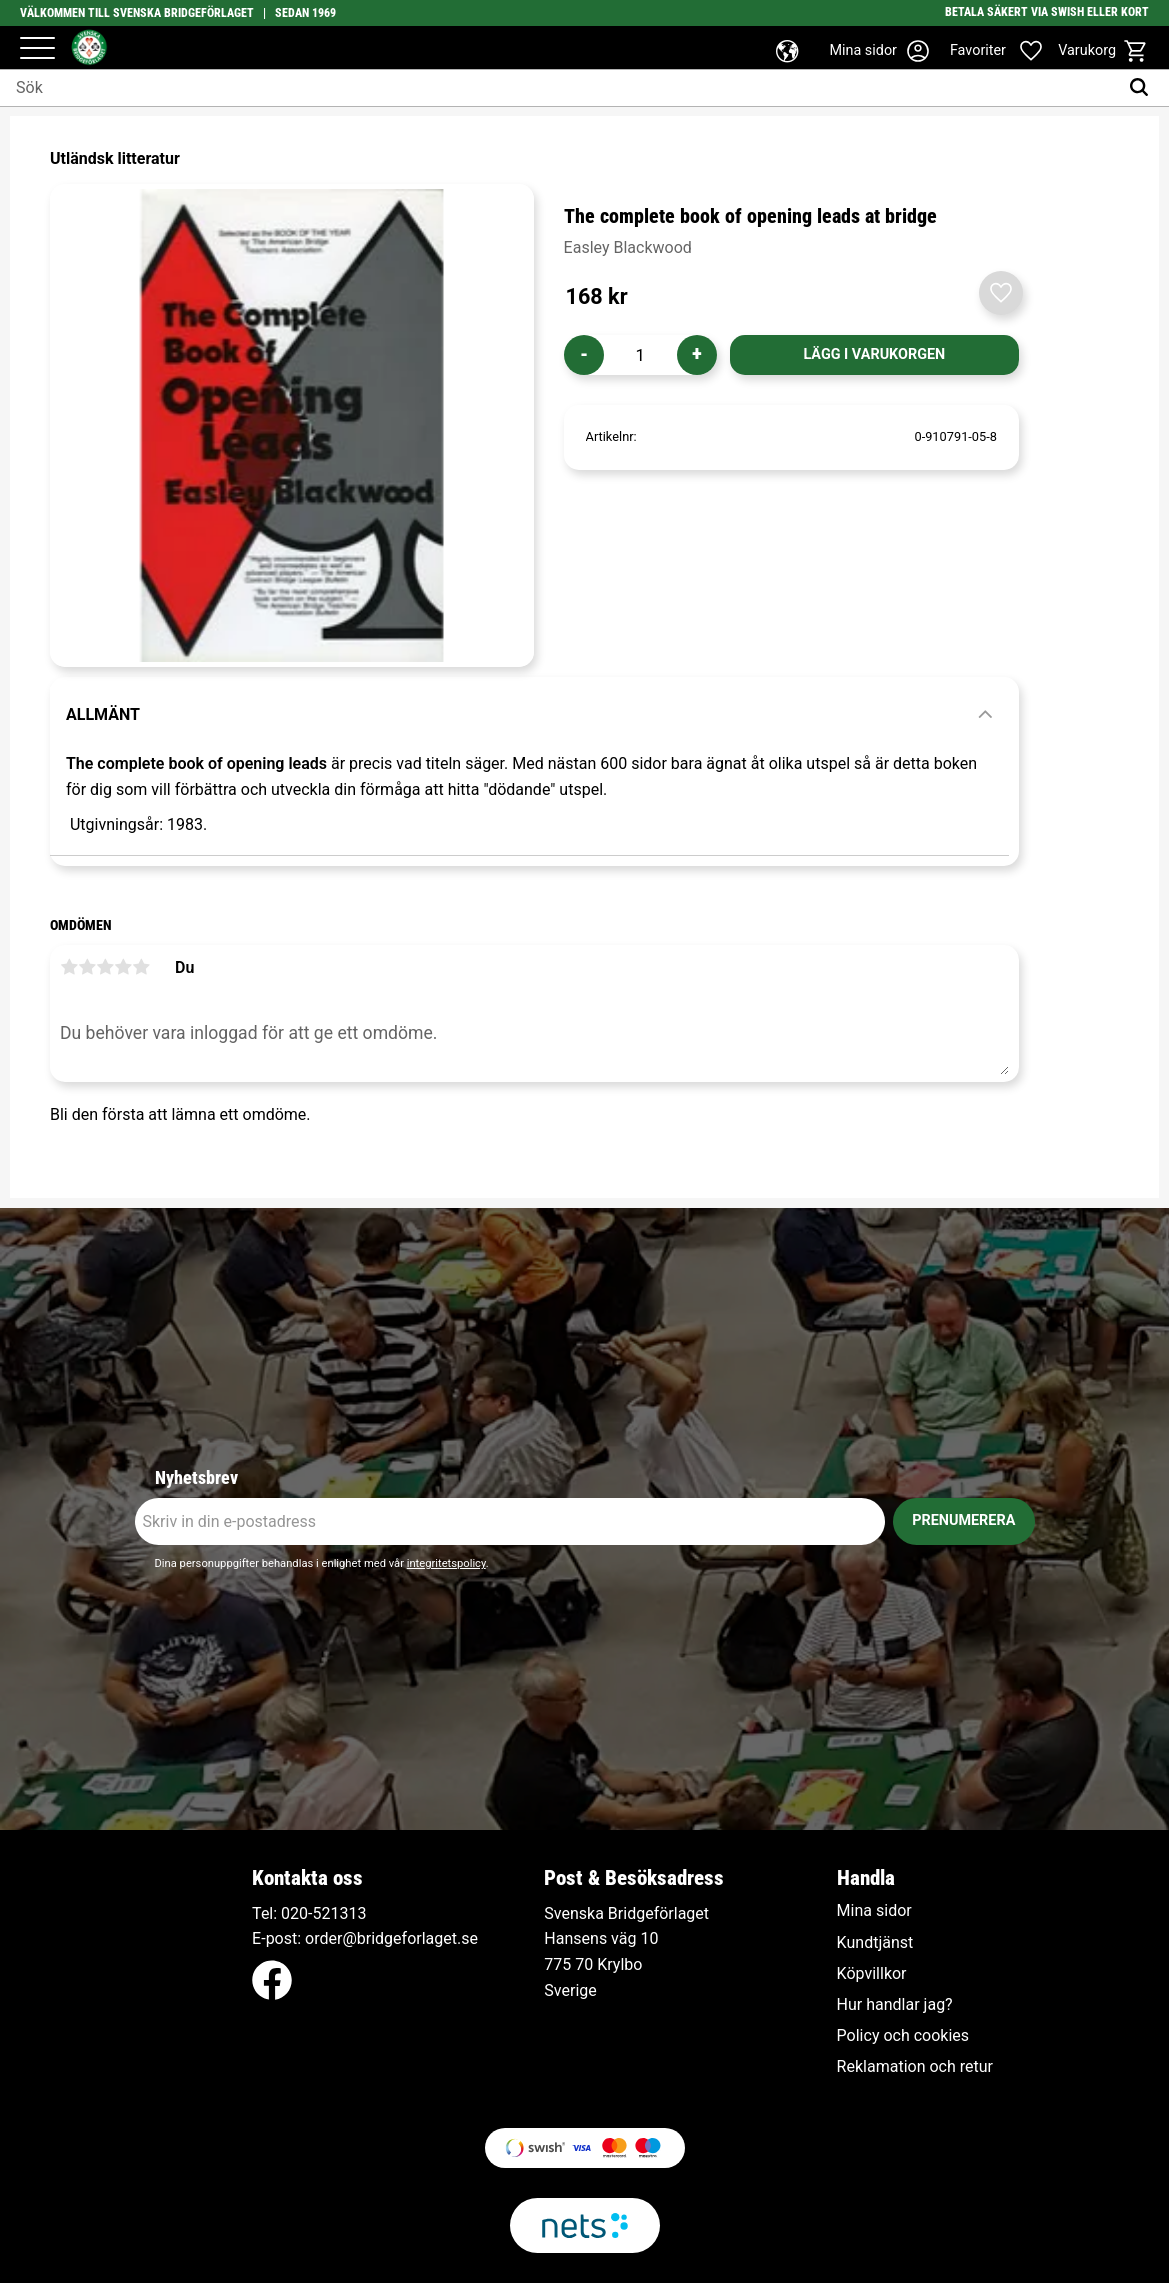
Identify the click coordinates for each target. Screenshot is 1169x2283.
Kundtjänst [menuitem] (875, 1943)
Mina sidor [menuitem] (874, 1911)
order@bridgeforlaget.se (391, 1938)
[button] (37, 49)
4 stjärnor (123, 967)
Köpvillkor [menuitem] (872, 1974)
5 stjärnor (141, 967)
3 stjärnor (105, 967)
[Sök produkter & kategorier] (559, 88)
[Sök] (1143, 88)
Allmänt (103, 714)
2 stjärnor (87, 967)
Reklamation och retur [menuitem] (915, 2067)
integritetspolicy (446, 1563)
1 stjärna (69, 967)
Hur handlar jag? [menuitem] (895, 2005)
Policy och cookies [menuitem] (903, 2036)
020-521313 (323, 1913)
